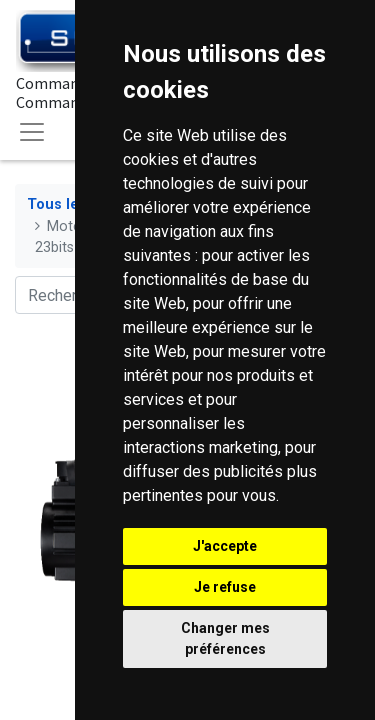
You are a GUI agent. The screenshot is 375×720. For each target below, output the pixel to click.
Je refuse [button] (225, 587)
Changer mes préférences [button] (225, 638)
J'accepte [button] (225, 546)
